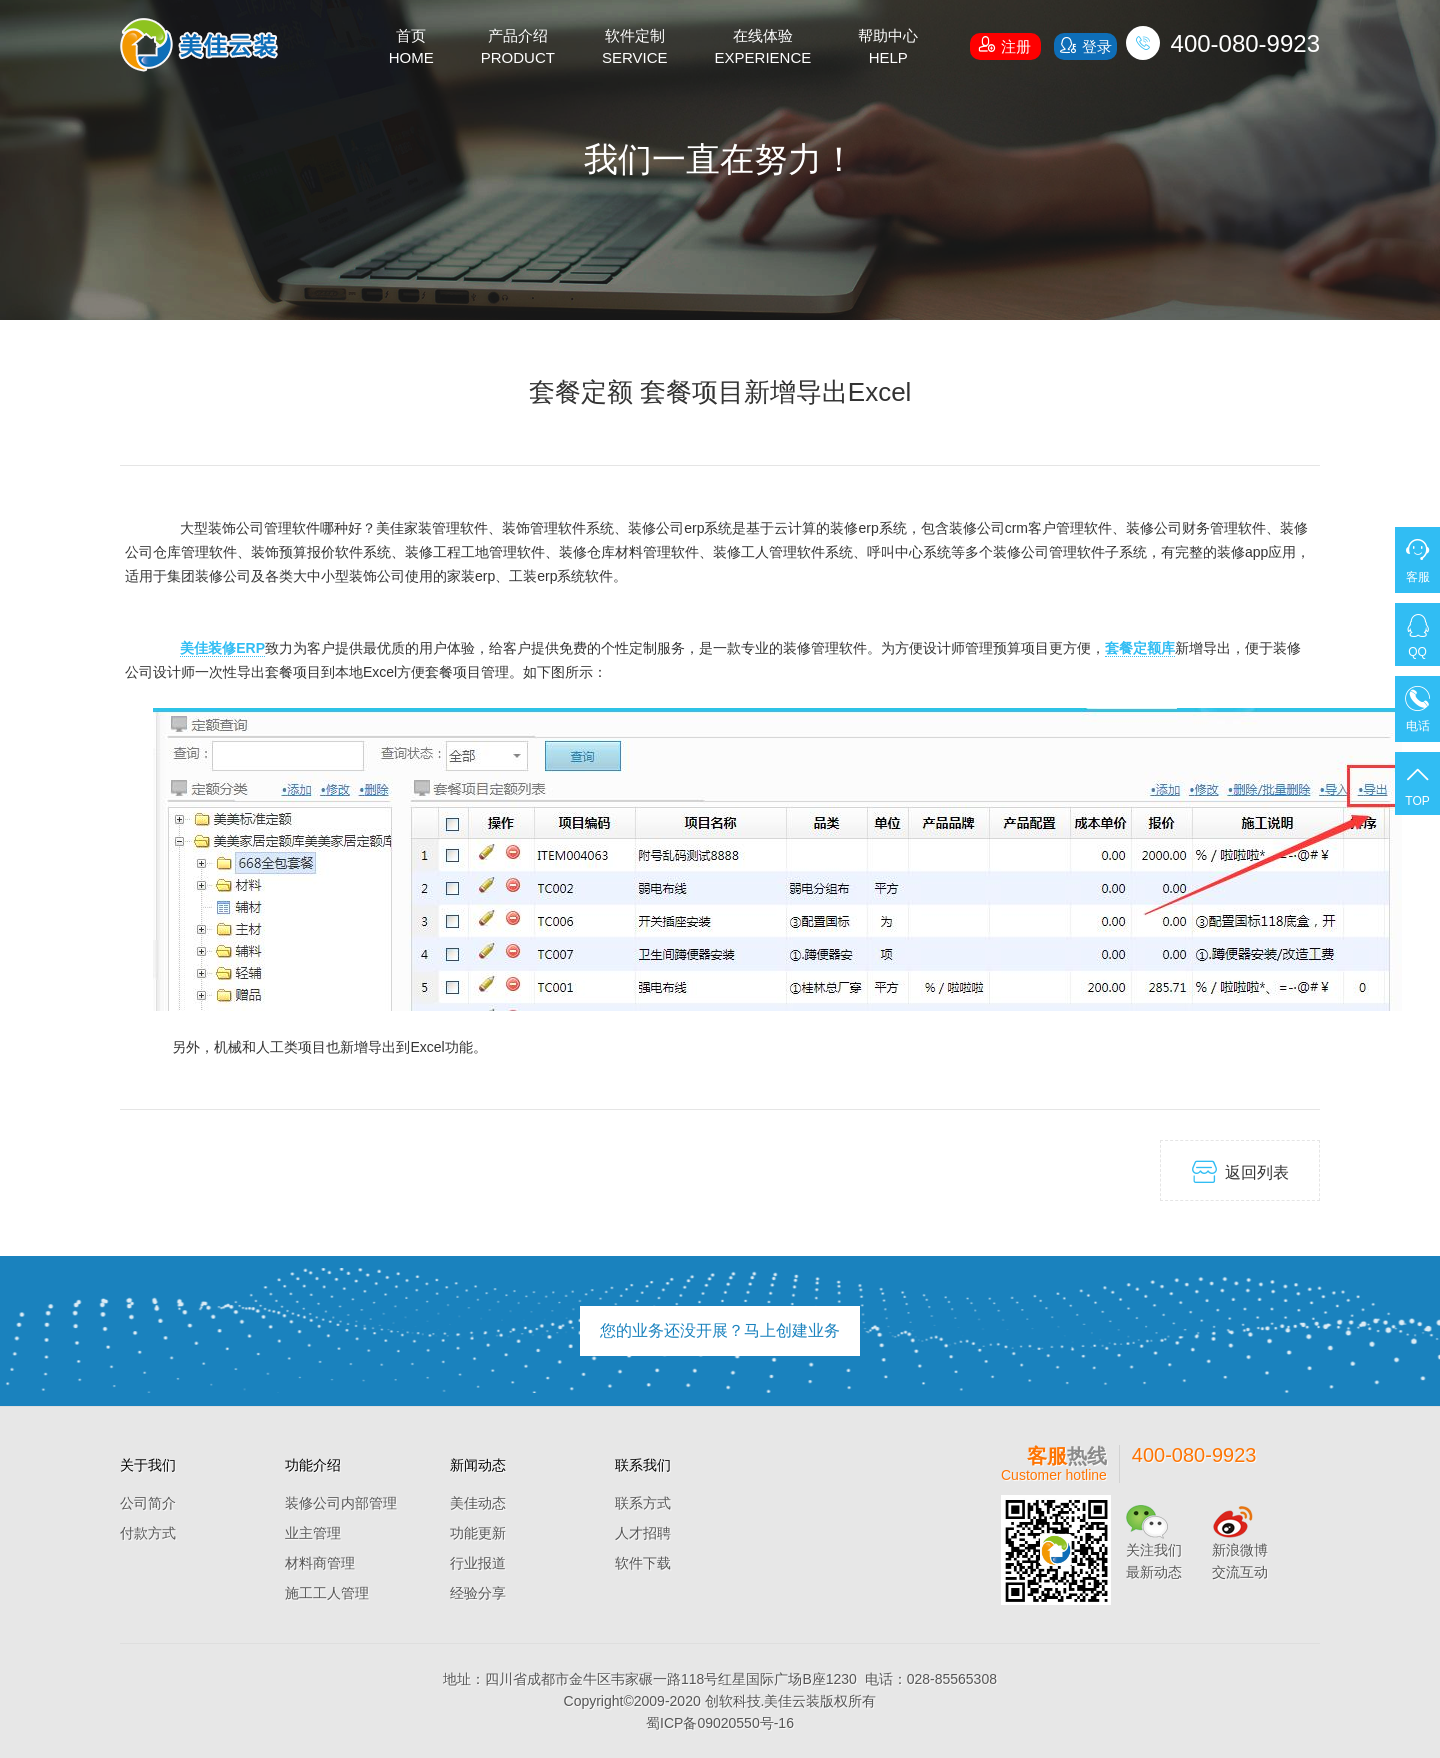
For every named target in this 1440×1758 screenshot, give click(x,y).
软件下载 (643, 1563)
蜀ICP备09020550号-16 (720, 1723)
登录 (1085, 45)
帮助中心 (888, 48)
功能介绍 (313, 1465)
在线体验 (763, 48)
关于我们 (148, 1465)
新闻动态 (478, 1465)
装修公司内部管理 (341, 1503)
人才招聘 (643, 1533)
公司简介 (148, 1503)
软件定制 (635, 48)
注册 (1005, 44)
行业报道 (478, 1563)
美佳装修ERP (222, 648)
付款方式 (148, 1533)
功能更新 (478, 1533)
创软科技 (733, 1701)
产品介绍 (518, 48)
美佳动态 (478, 1503)
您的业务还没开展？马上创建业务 (720, 1330)
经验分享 (478, 1593)
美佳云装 (792, 1701)
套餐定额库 (1140, 648)
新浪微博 (1240, 1550)
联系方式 (643, 1503)
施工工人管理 (327, 1593)
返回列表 (1240, 1171)
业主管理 (313, 1533)
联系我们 (643, 1465)
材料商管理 (320, 1563)
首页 (411, 48)
